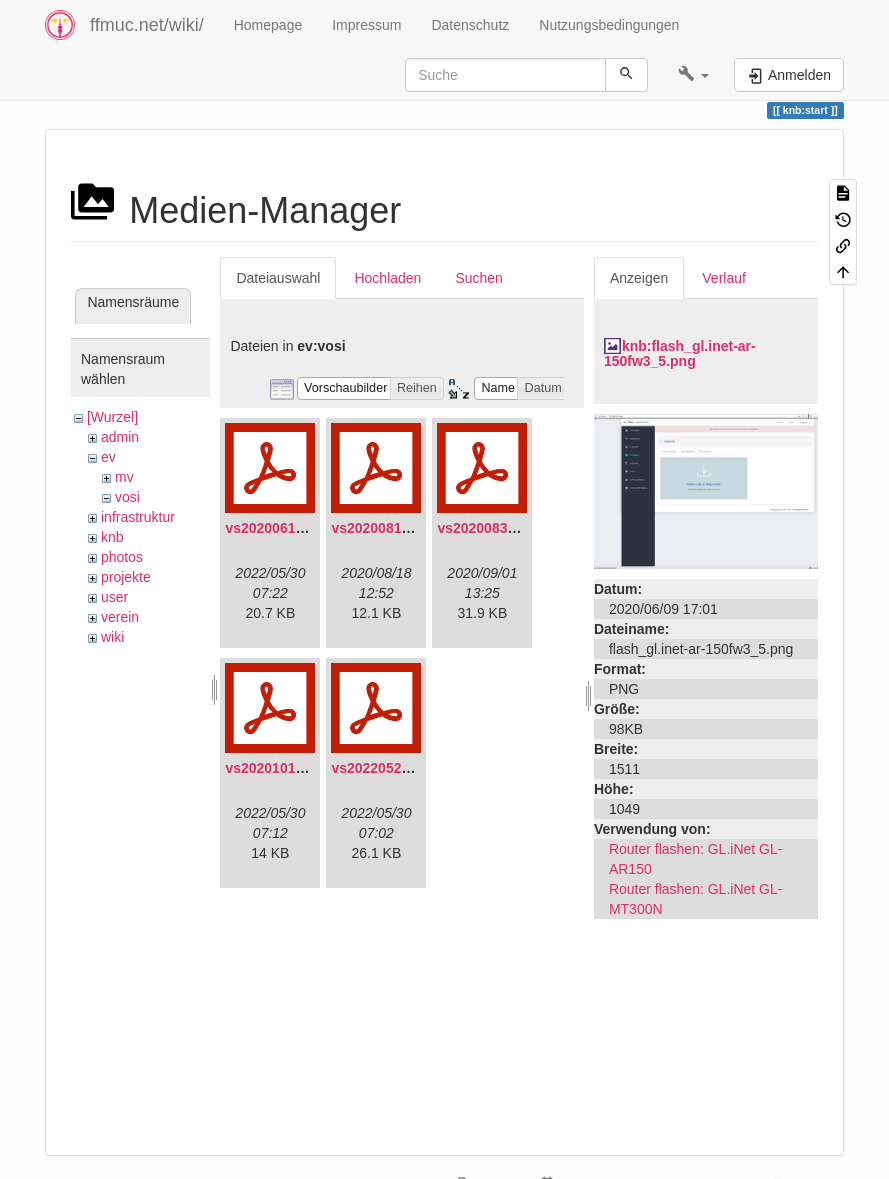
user (114, 597)
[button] (693, 75)
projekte (126, 577)
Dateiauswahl (278, 278)
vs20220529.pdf (383, 768)
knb (112, 537)
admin (120, 437)
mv (124, 477)
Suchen (478, 278)
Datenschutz (470, 25)
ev (108, 457)
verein (120, 617)
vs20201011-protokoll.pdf (309, 768)
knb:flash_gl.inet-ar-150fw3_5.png (680, 353)
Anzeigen (639, 278)
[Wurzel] (112, 417)
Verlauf (724, 278)
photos (122, 557)
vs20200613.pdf (277, 528)
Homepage (268, 25)
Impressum (366, 25)
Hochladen (387, 278)
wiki (112, 637)
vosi (127, 497)
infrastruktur (138, 517)
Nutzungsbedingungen (609, 25)
